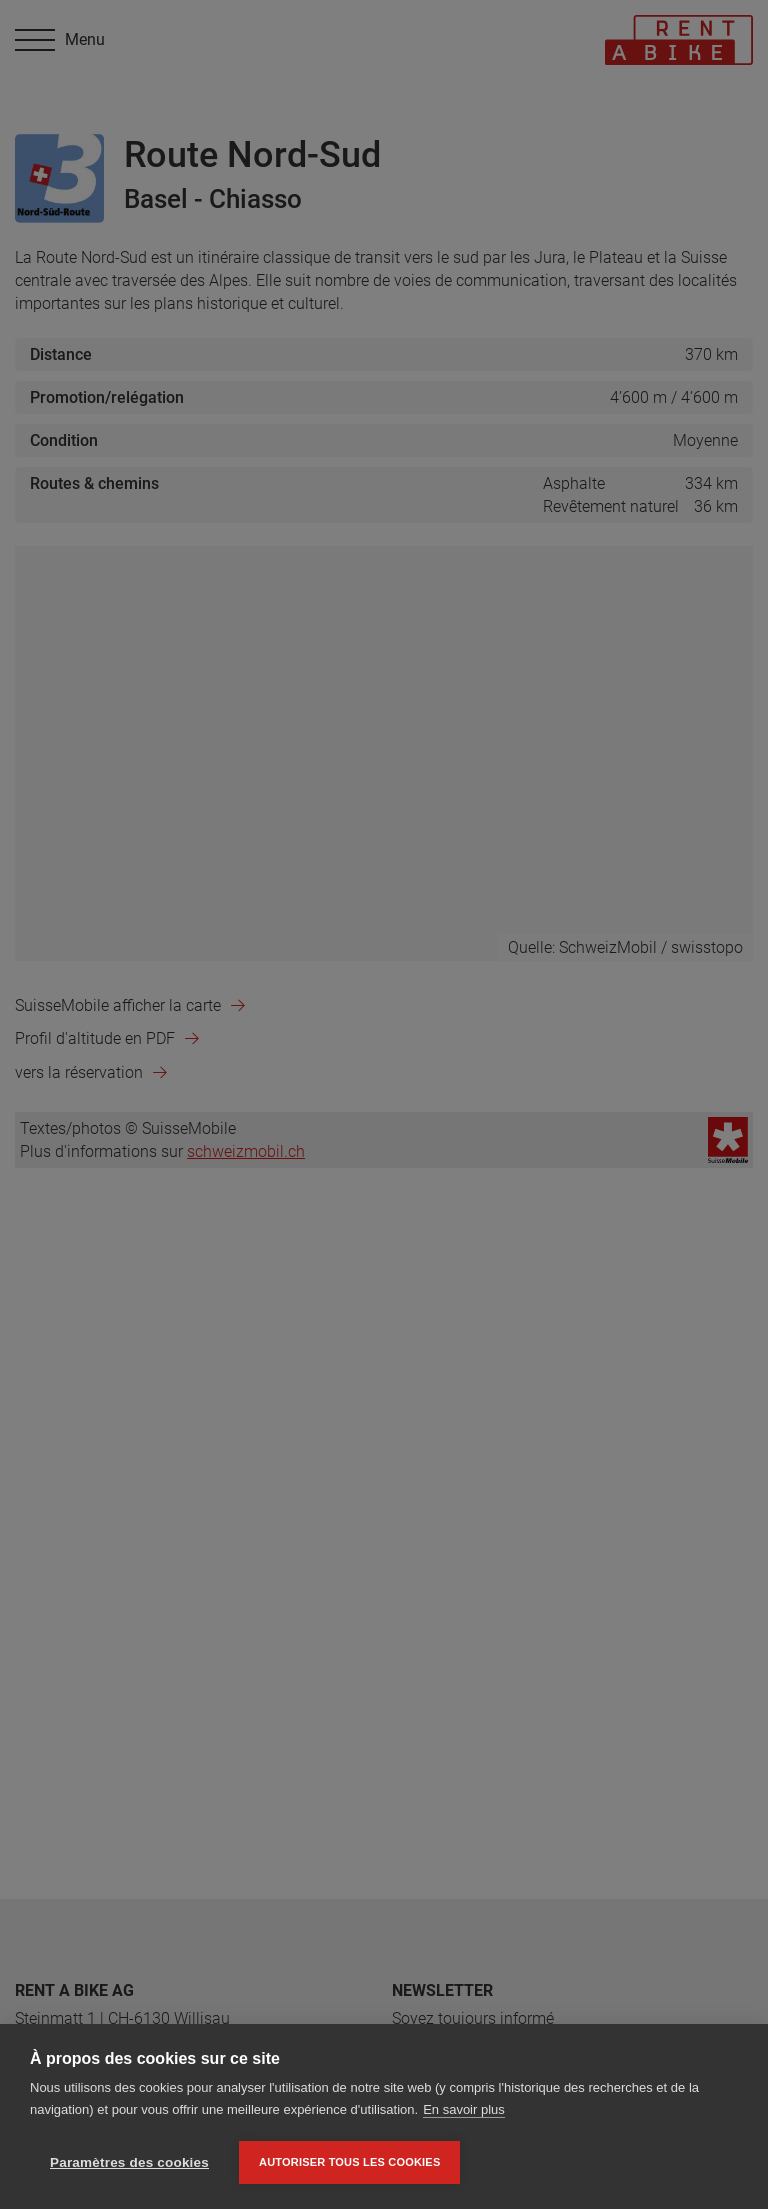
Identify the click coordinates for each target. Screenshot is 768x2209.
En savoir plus (464, 2109)
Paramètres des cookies (129, 2162)
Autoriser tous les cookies (349, 2162)
